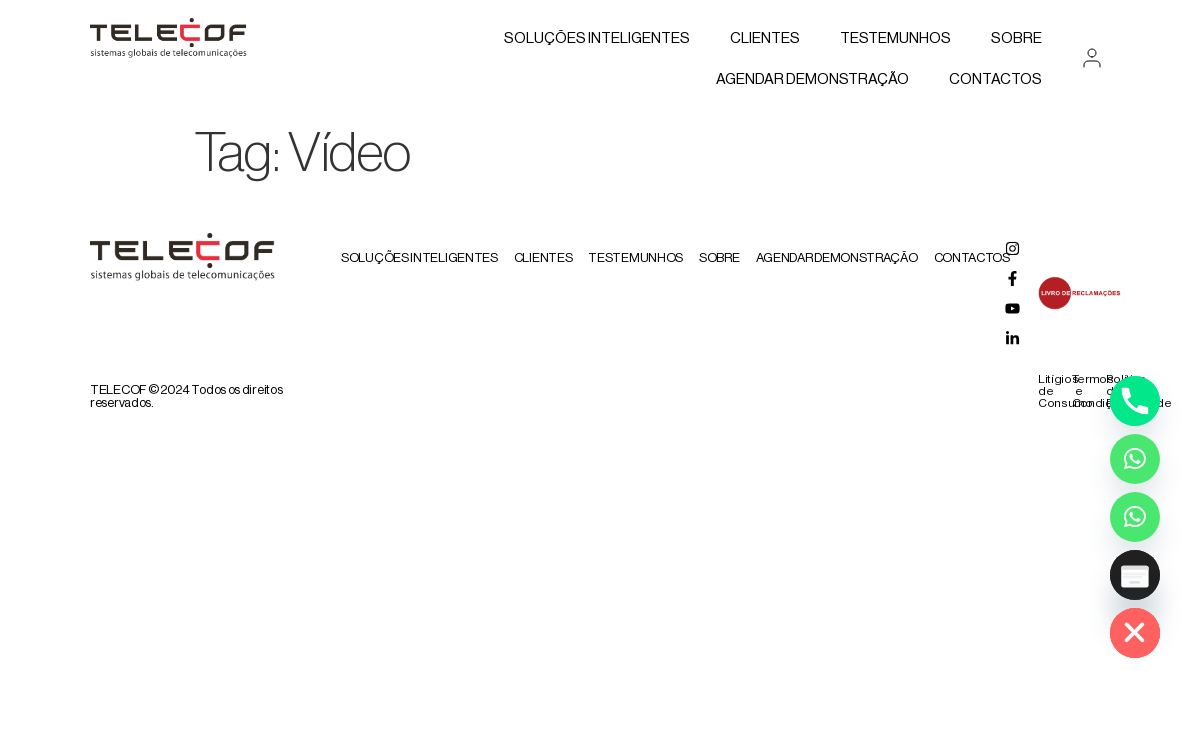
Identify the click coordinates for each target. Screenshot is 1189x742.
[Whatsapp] (1135, 459)
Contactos (995, 79)
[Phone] (1135, 401)
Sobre (1016, 38)
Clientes (765, 38)
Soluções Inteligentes (597, 38)
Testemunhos (895, 38)
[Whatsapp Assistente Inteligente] (1135, 517)
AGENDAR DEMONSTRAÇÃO (812, 79)
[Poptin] (1135, 575)
